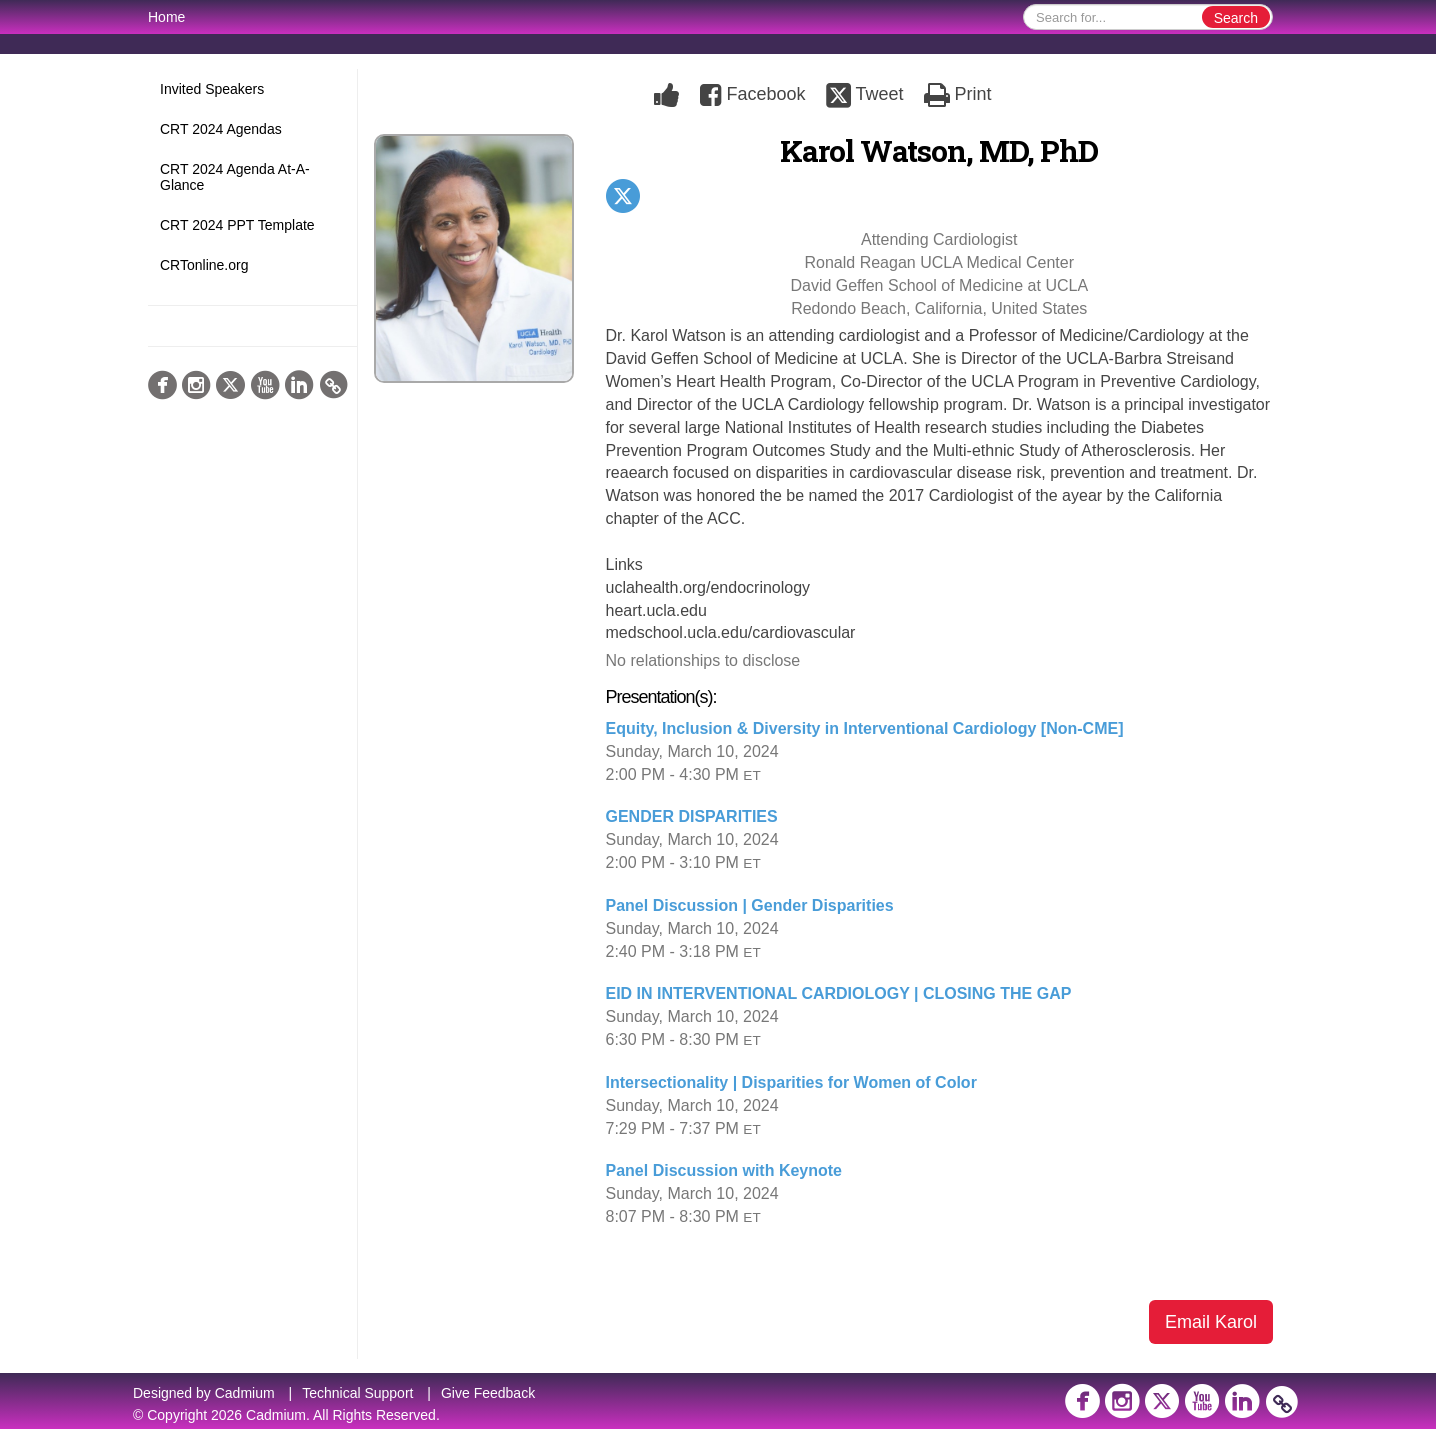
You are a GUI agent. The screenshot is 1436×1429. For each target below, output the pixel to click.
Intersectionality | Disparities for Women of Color (791, 1082)
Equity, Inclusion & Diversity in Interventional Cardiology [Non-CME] (865, 728)
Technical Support (357, 1393)
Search (1236, 18)
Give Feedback (488, 1393)
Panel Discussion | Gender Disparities (750, 905)
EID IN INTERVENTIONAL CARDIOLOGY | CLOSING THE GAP (839, 993)
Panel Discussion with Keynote (724, 1170)
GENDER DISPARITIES (692, 816)
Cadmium (245, 1393)
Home (166, 17)
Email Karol (1211, 1322)
